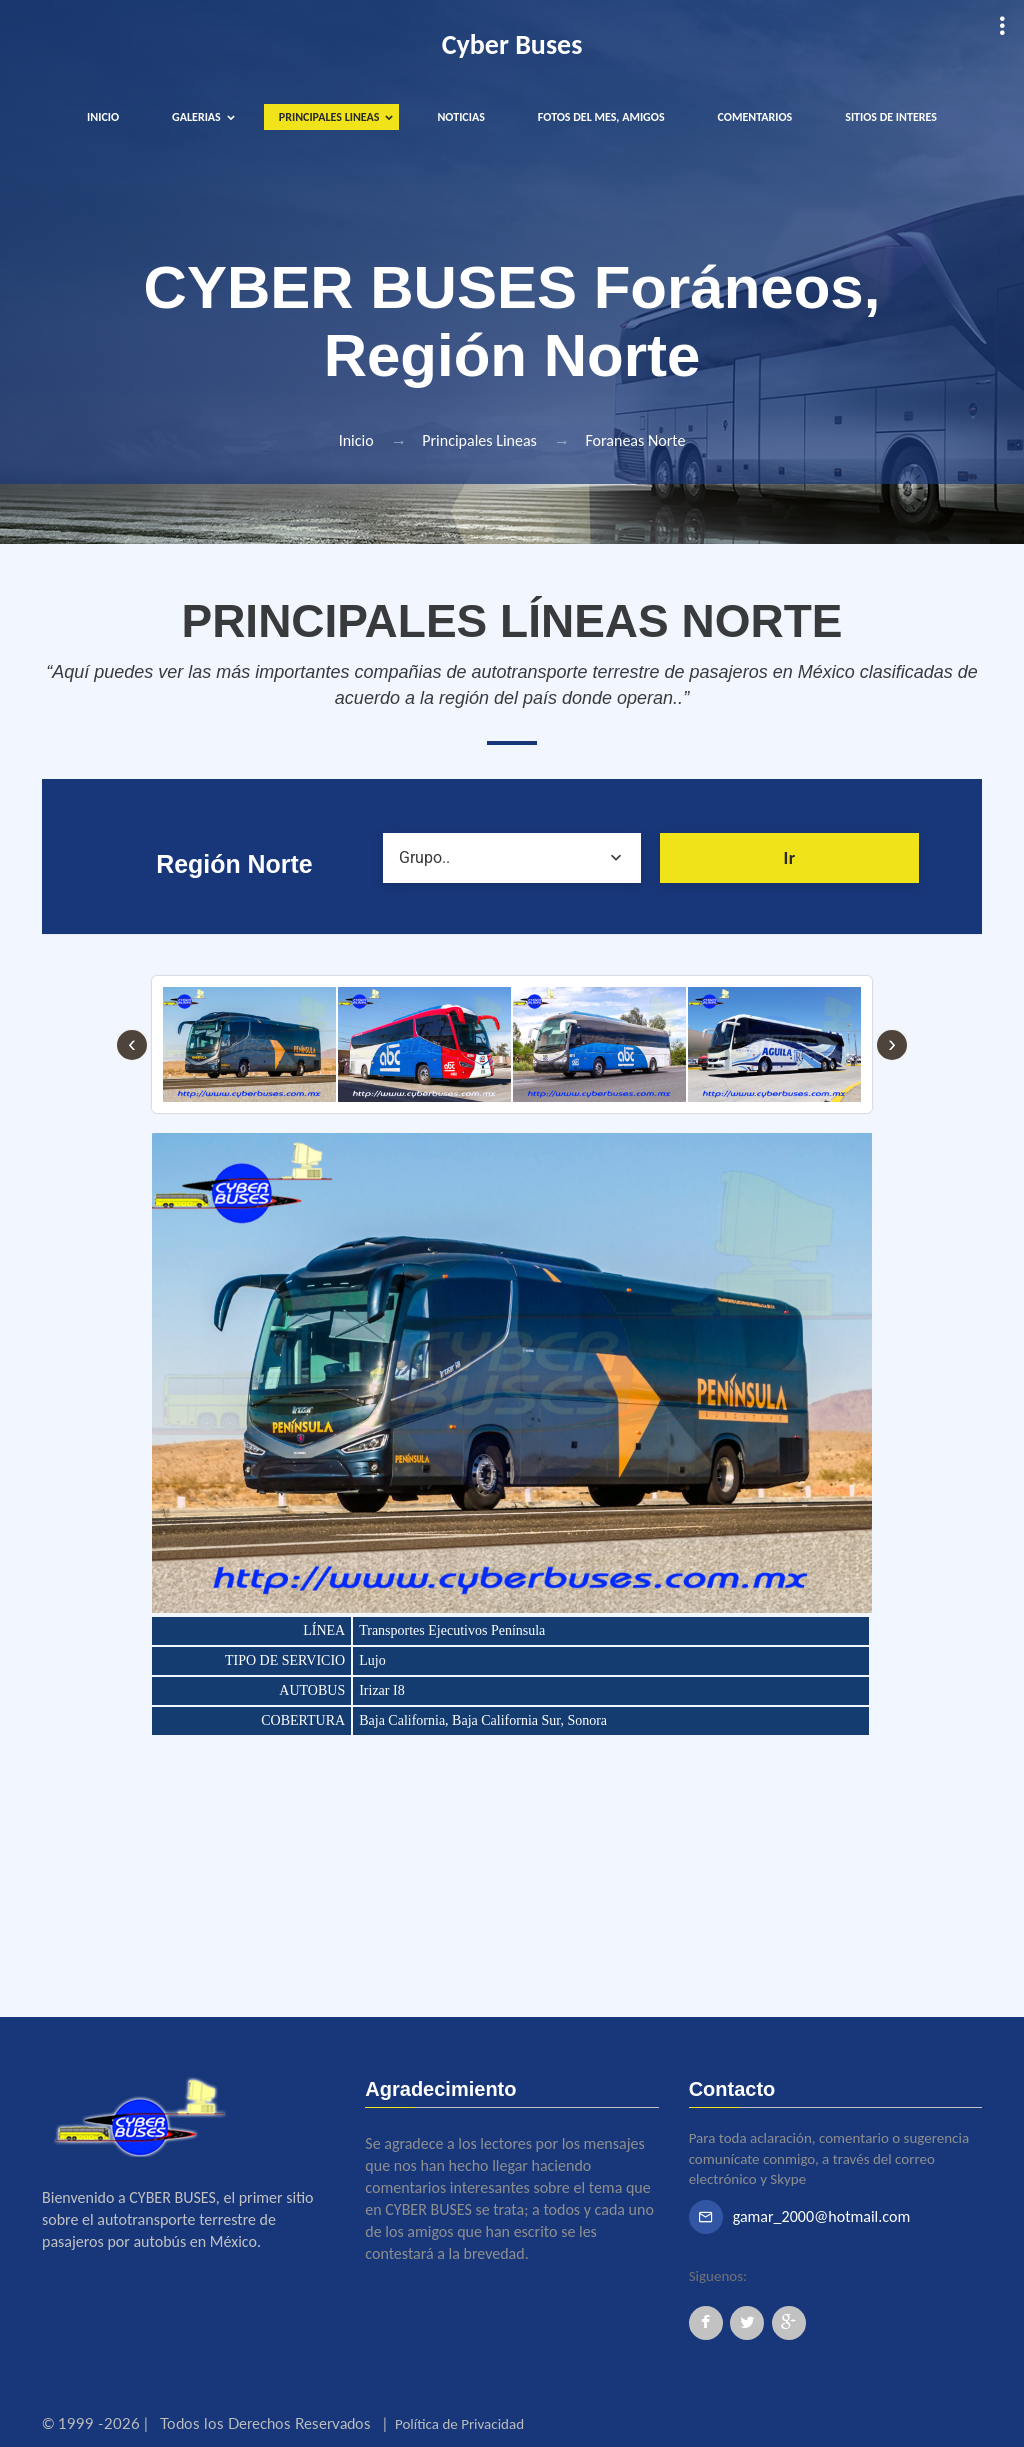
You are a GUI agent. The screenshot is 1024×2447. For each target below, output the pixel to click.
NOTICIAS (460, 117)
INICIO (103, 117)
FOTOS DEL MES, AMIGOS (601, 117)
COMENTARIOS (755, 117)
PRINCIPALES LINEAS (329, 117)
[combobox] (512, 858)
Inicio (356, 440)
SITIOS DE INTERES (891, 117)
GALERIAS (196, 117)
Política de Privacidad (459, 2424)
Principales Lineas (479, 440)
